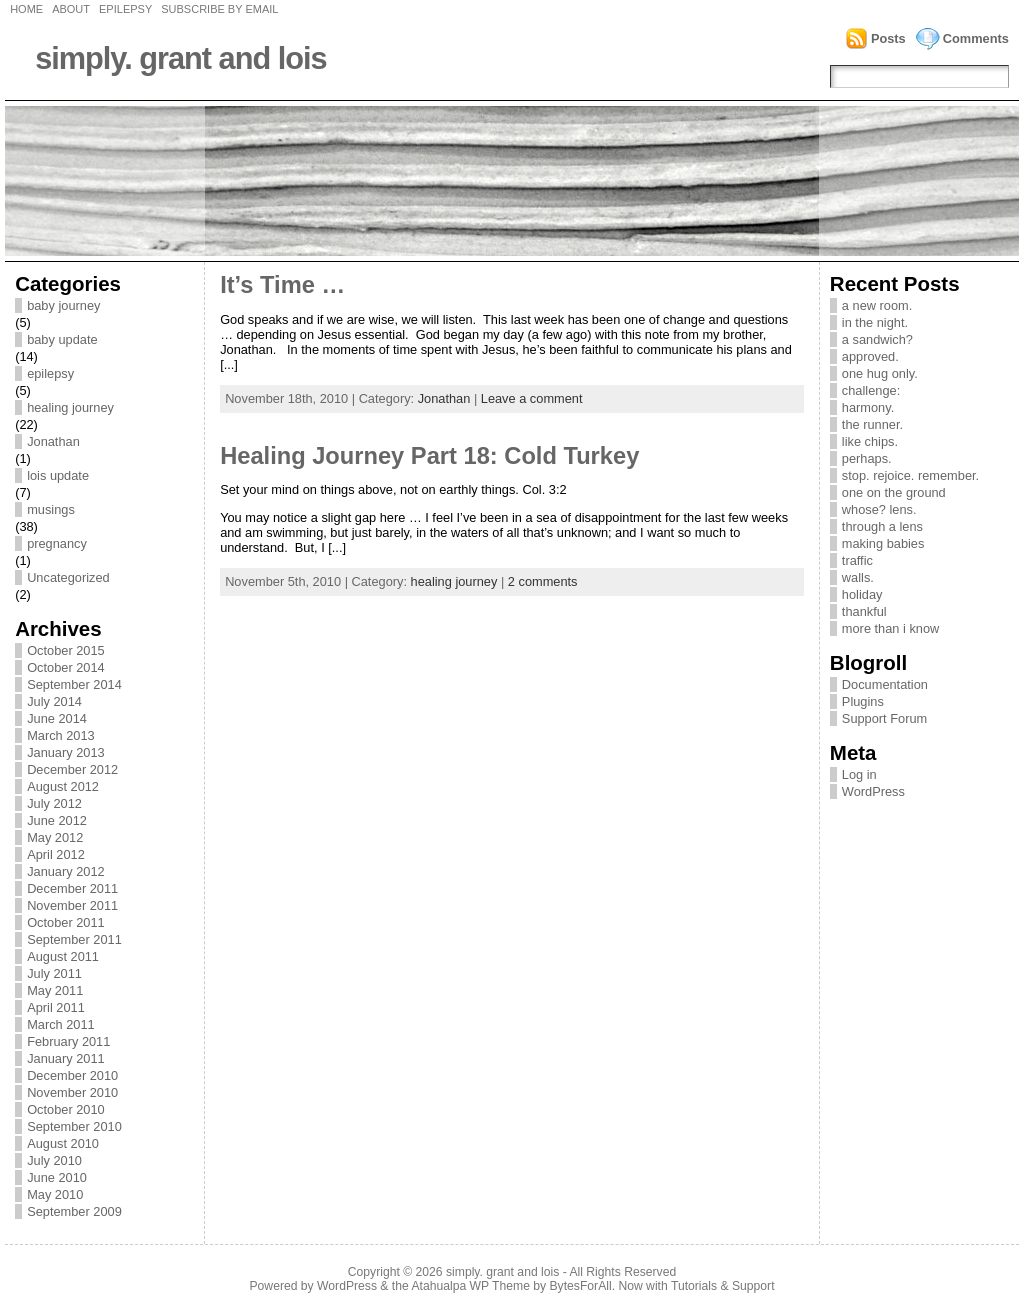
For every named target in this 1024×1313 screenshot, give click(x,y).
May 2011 (55, 990)
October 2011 (66, 922)
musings (51, 509)
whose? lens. (879, 509)
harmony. (868, 407)
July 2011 (54, 973)
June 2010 (57, 1177)
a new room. (877, 305)
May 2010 (55, 1194)
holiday (862, 594)
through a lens (882, 526)
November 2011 (72, 905)
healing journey (70, 407)
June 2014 (57, 718)
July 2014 (54, 701)
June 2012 (57, 820)
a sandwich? (877, 339)
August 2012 (63, 786)
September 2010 (74, 1126)
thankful (864, 611)
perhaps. (867, 458)
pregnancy (57, 543)
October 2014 (66, 667)
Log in (859, 774)
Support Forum (884, 718)
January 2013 (66, 752)
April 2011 (56, 1007)
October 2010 (66, 1109)
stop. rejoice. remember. (910, 475)
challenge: (871, 390)
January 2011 (66, 1058)
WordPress (873, 791)
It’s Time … (282, 285)
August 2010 (63, 1143)
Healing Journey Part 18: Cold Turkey (429, 456)
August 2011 (63, 956)
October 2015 (66, 650)
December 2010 (72, 1075)
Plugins (863, 701)
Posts (888, 38)
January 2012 (66, 871)
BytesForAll (581, 1286)
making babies (883, 543)
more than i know (890, 628)
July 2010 (54, 1160)
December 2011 (72, 888)
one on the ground (894, 492)
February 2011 (68, 1041)
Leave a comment (532, 398)
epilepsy (50, 373)
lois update (58, 475)
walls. (858, 577)
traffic (857, 560)
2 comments (543, 581)
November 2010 (72, 1092)
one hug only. (880, 373)
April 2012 (56, 854)
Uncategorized (68, 577)
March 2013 (61, 735)
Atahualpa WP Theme (470, 1286)
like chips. (870, 441)
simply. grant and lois (181, 58)
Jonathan (53, 441)
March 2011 (61, 1024)
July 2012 (54, 803)
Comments (976, 38)
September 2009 (74, 1211)
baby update (62, 339)
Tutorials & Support (723, 1286)
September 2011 (74, 939)
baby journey (63, 305)
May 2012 (55, 837)
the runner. (872, 424)
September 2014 (74, 684)
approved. (870, 356)
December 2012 (72, 769)
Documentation (885, 684)
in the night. (875, 322)
